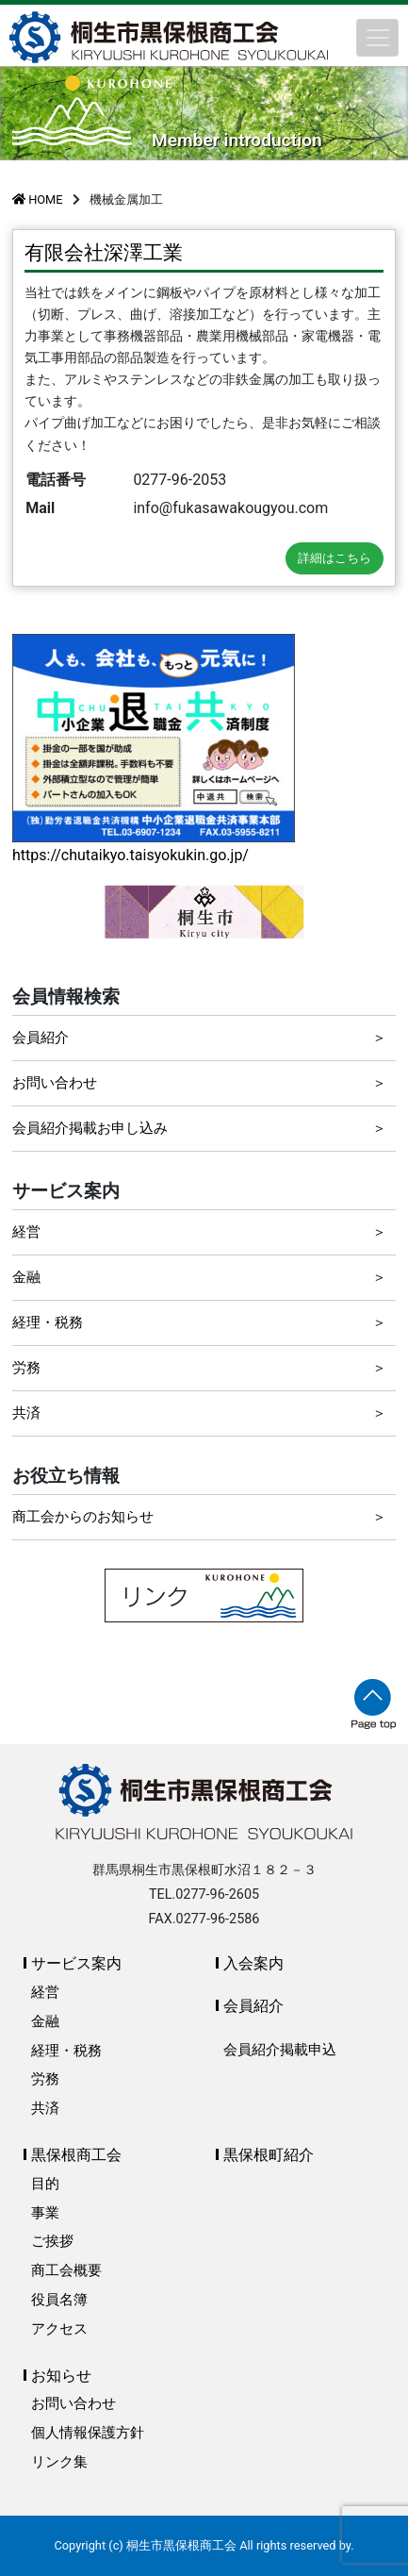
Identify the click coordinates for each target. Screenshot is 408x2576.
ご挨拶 (52, 2241)
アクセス (59, 2328)
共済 (26, 1412)
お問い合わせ (54, 1082)
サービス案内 (76, 1963)
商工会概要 (66, 2270)
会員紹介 (40, 1037)
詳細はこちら (334, 558)
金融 (26, 1277)
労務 (26, 1367)
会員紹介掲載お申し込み (90, 1128)
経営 (26, 1231)
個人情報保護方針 (87, 2432)
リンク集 (59, 2461)
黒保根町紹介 (268, 2155)
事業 (45, 2212)
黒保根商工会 (76, 2155)
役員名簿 (59, 2299)
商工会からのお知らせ (83, 1516)
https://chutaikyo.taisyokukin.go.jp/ (130, 855)
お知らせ (61, 2376)
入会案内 (253, 1963)
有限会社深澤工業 (103, 252)
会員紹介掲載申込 (279, 2049)
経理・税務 (47, 1322)
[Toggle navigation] (377, 38)
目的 (45, 2183)
